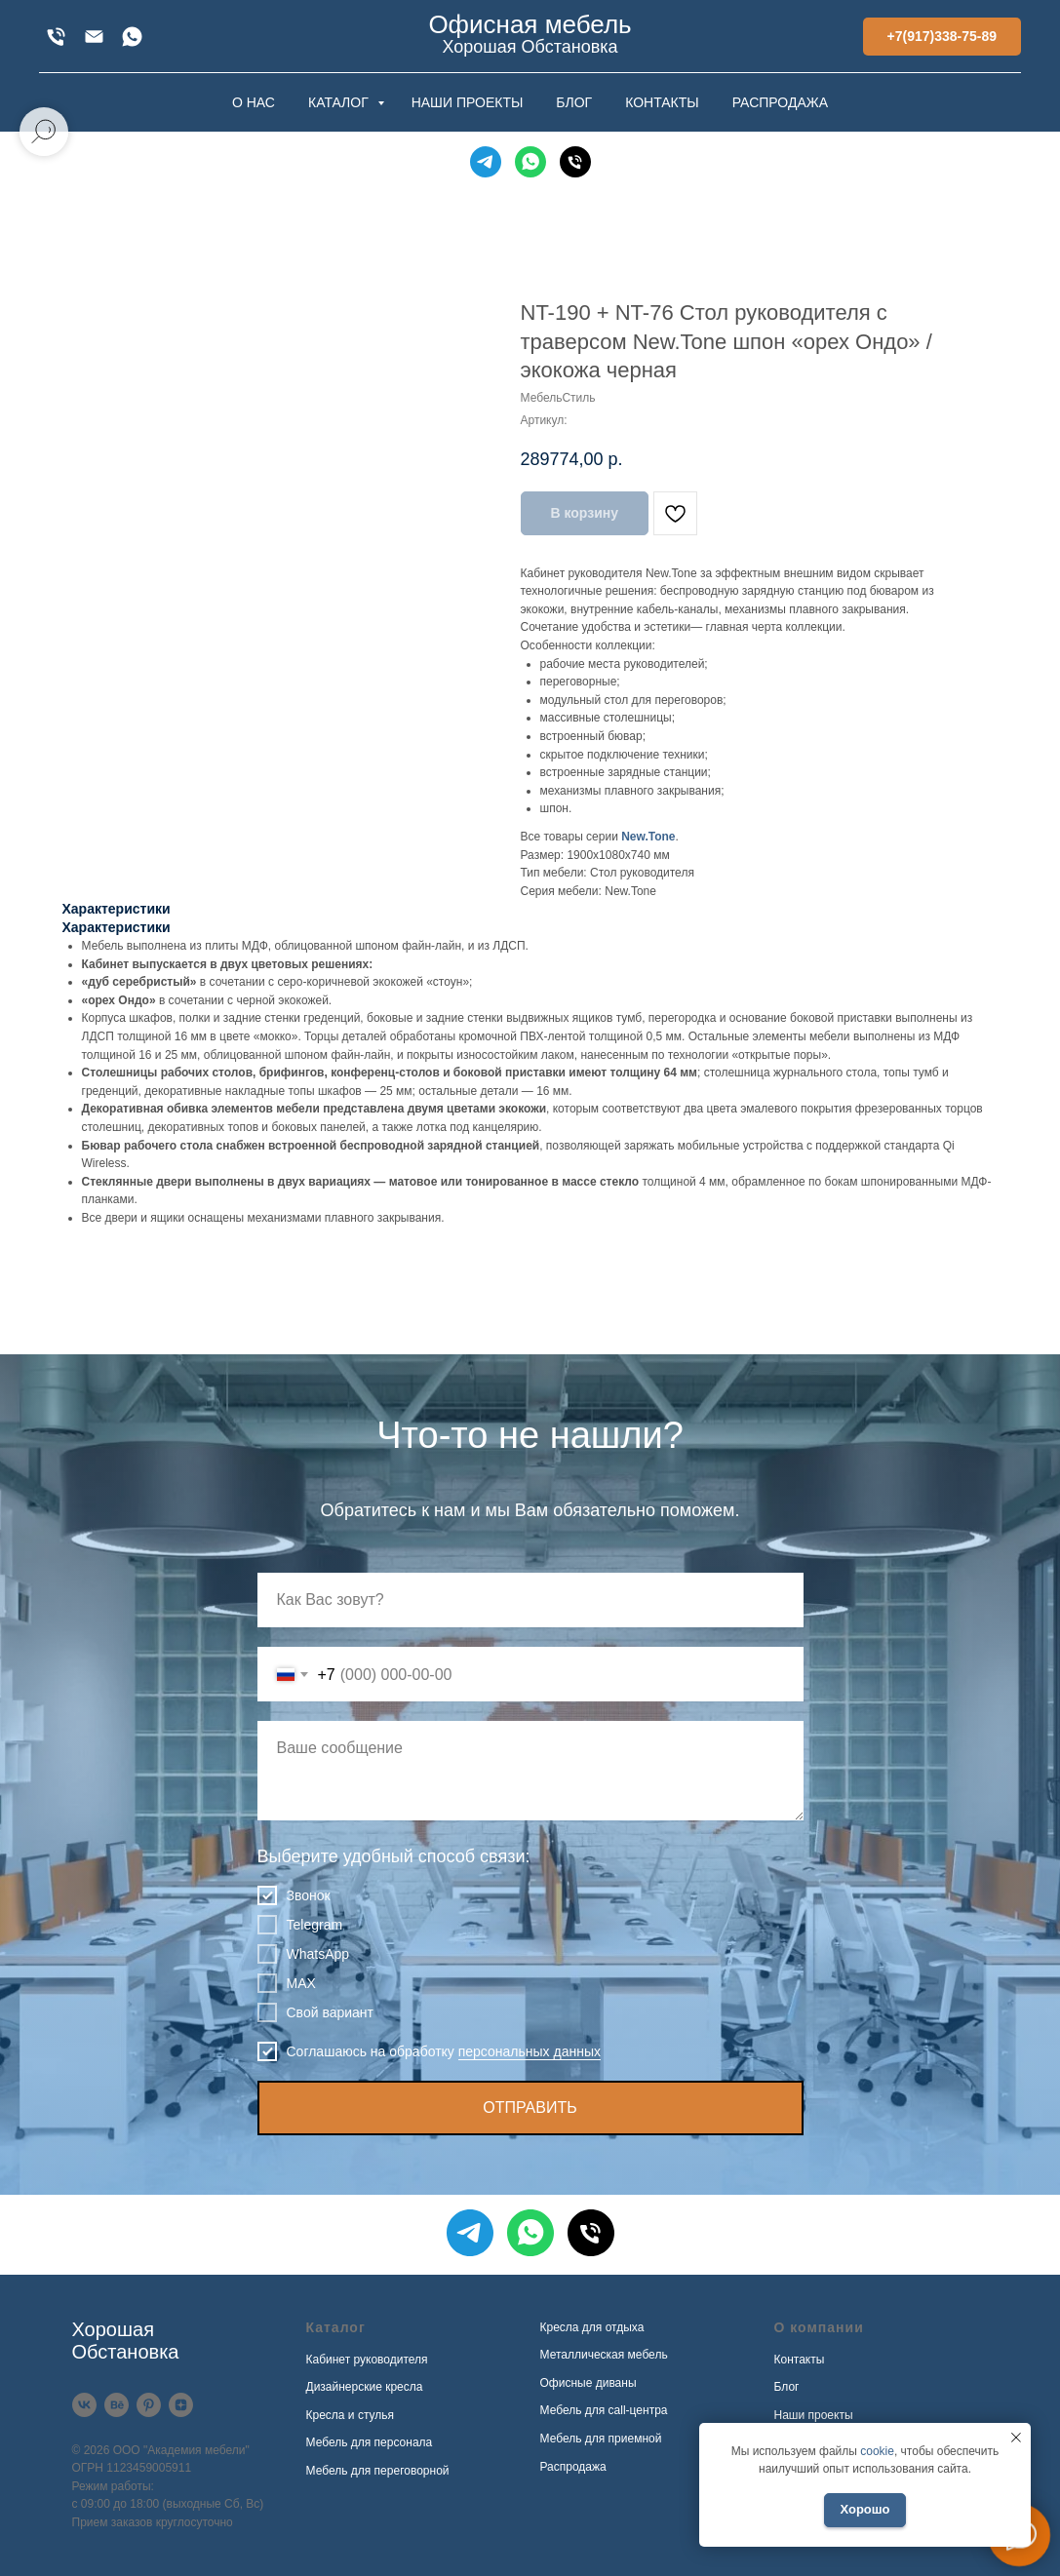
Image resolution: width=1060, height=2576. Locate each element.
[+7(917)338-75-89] (56, 36)
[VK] (84, 2405)
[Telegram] (485, 161)
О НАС (253, 102)
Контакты (799, 2359)
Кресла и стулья (350, 2415)
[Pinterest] (149, 2405)
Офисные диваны (588, 2383)
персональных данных (529, 2051)
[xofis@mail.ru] (94, 36)
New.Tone (648, 836)
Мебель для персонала (369, 2442)
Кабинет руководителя (367, 2359)
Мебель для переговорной (378, 2471)
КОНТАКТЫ (662, 102)
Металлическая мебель (604, 2354)
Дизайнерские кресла (364, 2387)
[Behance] (116, 2405)
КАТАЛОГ (340, 102)
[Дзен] (181, 2405)
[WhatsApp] (132, 36)
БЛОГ (574, 102)
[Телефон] (575, 161)
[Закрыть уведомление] (1016, 2437)
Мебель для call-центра (604, 2410)
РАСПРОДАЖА (780, 102)
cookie (877, 2451)
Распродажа (573, 2467)
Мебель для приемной (601, 2438)
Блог (787, 2387)
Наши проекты (813, 2415)
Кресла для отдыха (592, 2327)
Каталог (336, 2327)
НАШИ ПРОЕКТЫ (468, 102)
